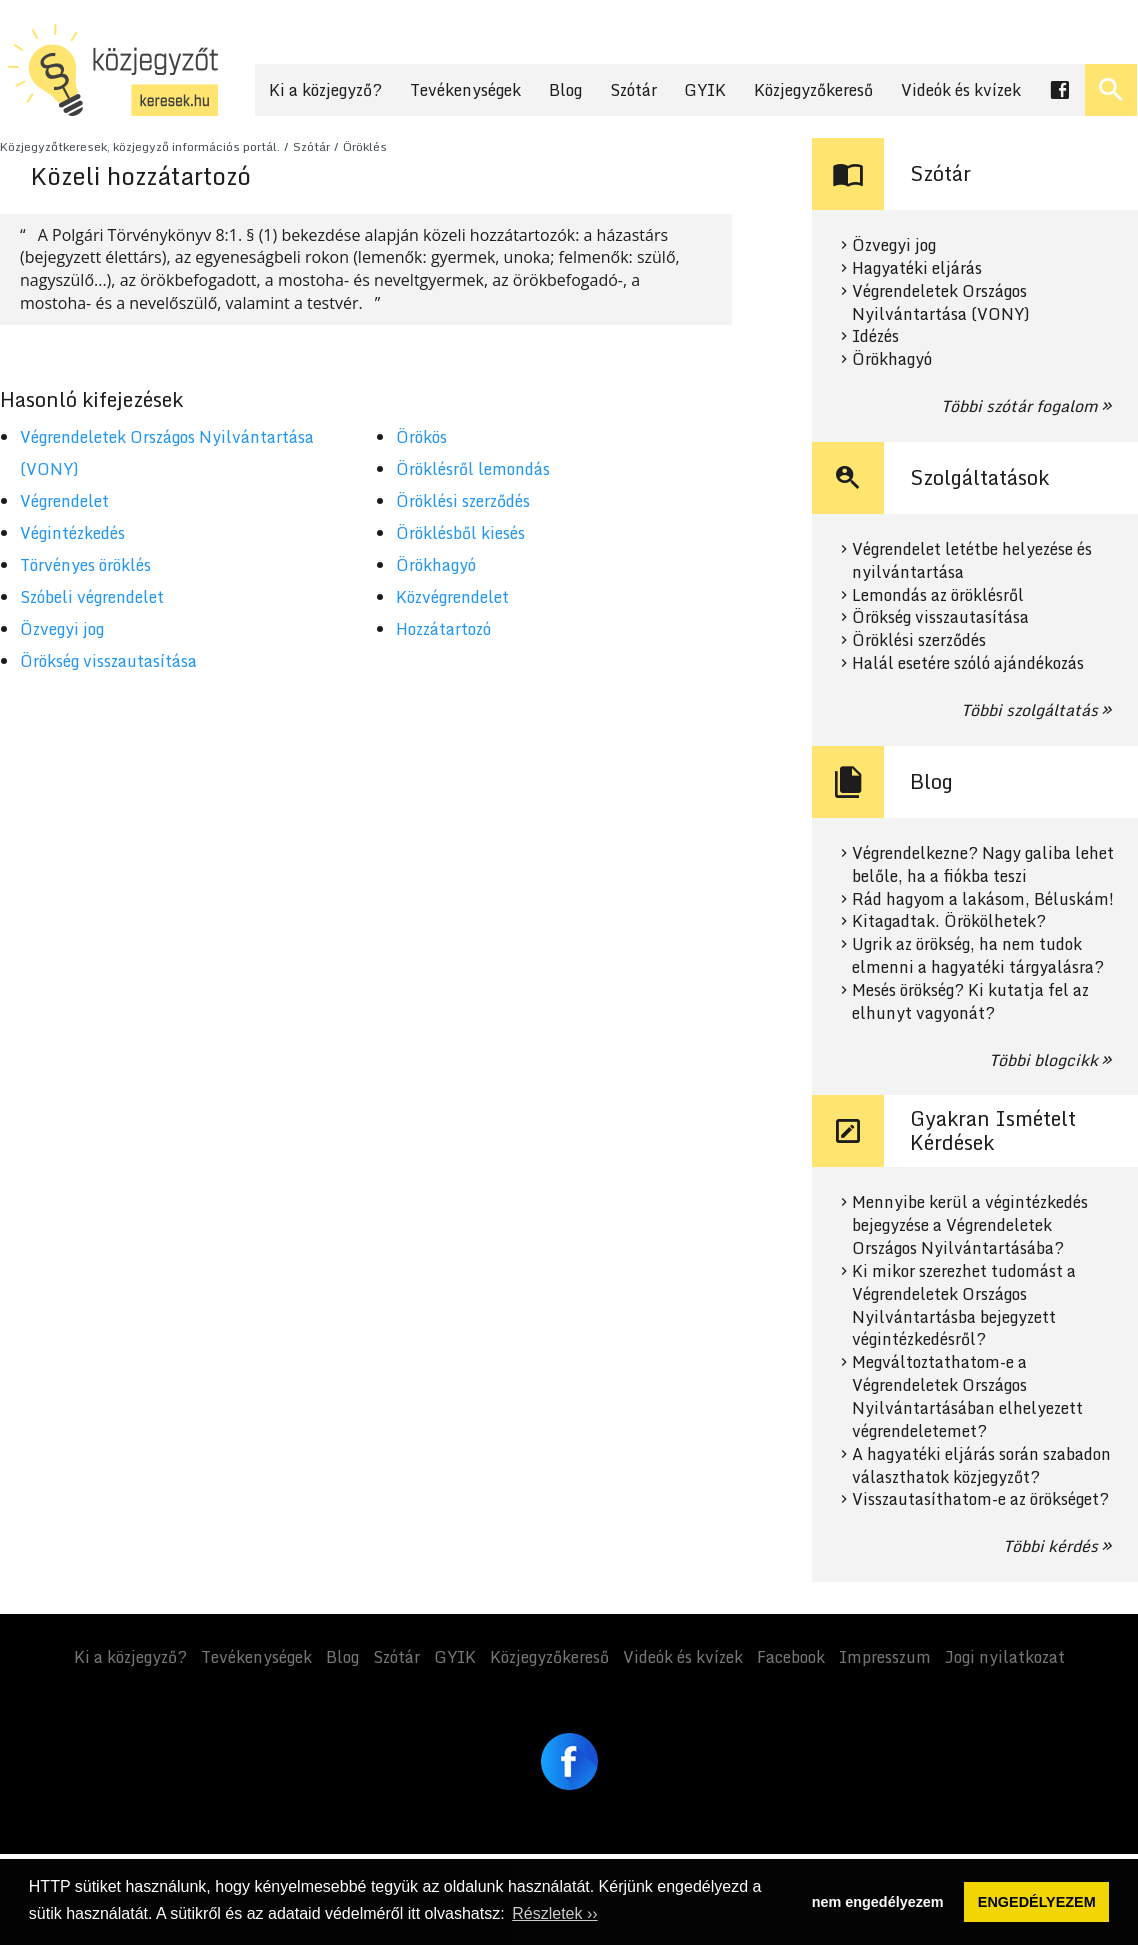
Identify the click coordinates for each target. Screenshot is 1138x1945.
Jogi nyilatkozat (1005, 1657)
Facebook (791, 1657)
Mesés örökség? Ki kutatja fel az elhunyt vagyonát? (970, 1002)
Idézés (875, 336)
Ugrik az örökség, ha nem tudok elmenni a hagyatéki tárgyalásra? (978, 956)
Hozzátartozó (443, 629)
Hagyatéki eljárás (917, 268)
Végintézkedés (72, 533)
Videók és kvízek (961, 90)
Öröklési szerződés (463, 501)
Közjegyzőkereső (813, 90)
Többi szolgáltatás (1029, 710)
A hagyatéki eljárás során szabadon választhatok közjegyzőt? (981, 1466)
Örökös (421, 437)
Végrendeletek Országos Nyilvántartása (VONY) (941, 303)
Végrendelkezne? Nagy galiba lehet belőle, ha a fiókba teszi (983, 865)
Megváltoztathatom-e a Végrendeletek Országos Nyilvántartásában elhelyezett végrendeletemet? (967, 1396)
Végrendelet (64, 501)
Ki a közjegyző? (325, 90)
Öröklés (365, 146)
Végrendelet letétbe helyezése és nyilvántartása (972, 561)
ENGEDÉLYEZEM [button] (1037, 1902)
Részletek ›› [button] (554, 1913)
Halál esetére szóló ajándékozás (968, 663)
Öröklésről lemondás (473, 469)
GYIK (705, 90)
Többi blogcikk (1043, 1060)
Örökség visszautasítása (108, 661)
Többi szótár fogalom (1019, 406)
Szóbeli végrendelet (92, 597)
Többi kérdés (1050, 1546)
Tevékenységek (465, 90)
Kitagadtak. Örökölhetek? (949, 921)
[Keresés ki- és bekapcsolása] (1111, 90)
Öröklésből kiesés (460, 533)
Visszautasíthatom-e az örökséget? (980, 1499)
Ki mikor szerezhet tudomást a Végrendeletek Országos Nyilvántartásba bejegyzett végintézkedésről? (964, 1305)
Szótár (633, 90)
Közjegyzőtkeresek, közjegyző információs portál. (140, 146)
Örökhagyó (436, 565)
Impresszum (885, 1657)
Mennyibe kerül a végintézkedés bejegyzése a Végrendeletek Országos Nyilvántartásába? (970, 1225)
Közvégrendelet (452, 597)
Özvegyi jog (62, 629)
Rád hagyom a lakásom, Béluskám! (983, 899)
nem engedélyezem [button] (878, 1902)
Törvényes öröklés (85, 565)
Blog (565, 90)
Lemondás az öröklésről (938, 595)
